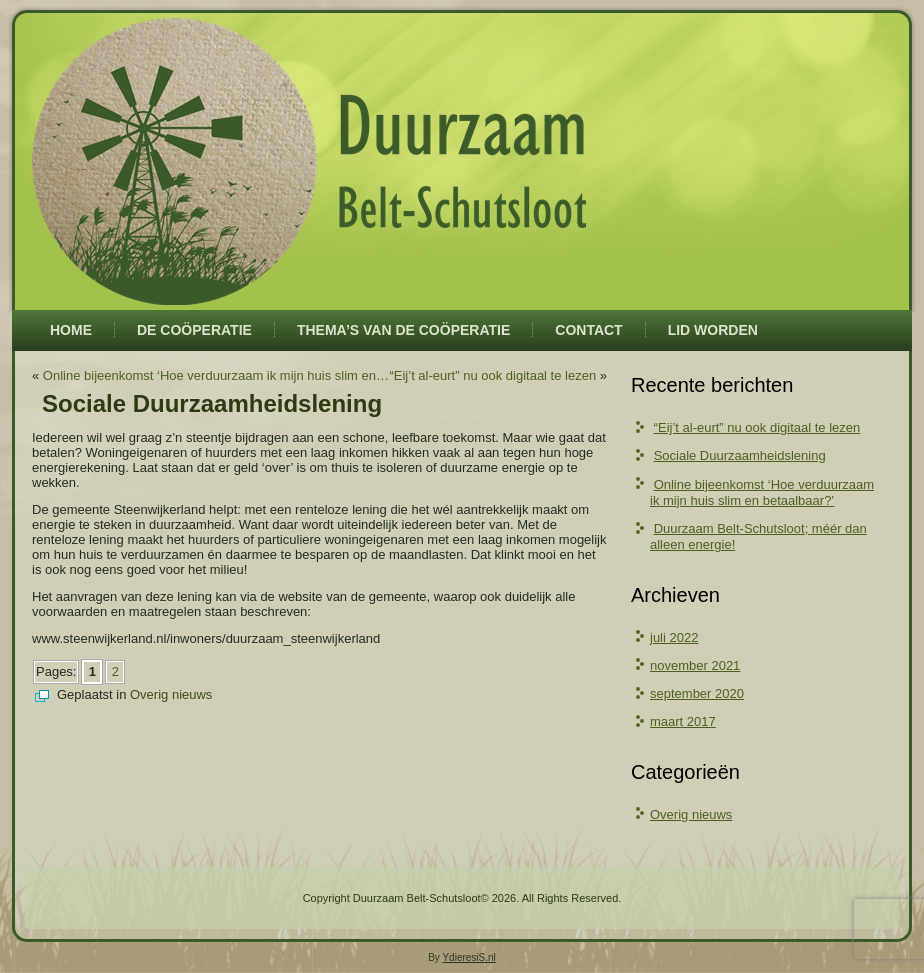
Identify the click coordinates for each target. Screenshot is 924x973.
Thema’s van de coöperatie (403, 330)
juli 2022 (674, 637)
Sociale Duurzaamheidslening (740, 455)
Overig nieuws (171, 694)
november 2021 (695, 665)
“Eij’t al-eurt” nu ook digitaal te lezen (492, 375)
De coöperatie (194, 330)
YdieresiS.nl (468, 957)
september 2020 (697, 693)
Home (71, 330)
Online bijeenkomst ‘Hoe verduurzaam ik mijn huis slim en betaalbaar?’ (762, 492)
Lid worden (713, 330)
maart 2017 (683, 721)
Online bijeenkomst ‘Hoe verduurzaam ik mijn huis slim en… (216, 375)
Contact (588, 330)
